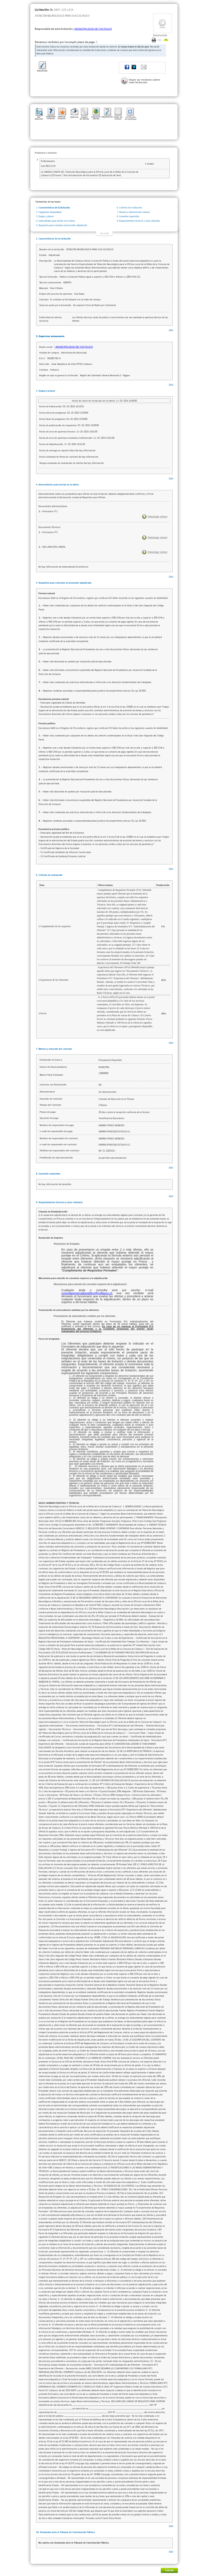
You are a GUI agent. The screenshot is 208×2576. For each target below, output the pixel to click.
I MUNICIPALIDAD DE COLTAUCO (93, 29)
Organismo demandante (50, 212)
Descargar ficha (160, 35)
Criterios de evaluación (130, 207)
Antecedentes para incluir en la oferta (56, 220)
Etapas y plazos (46, 216)
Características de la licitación (54, 207)
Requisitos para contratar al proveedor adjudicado (63, 225)
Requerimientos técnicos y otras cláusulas (139, 220)
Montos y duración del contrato (134, 212)
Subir (171, 330)
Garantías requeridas (129, 216)
